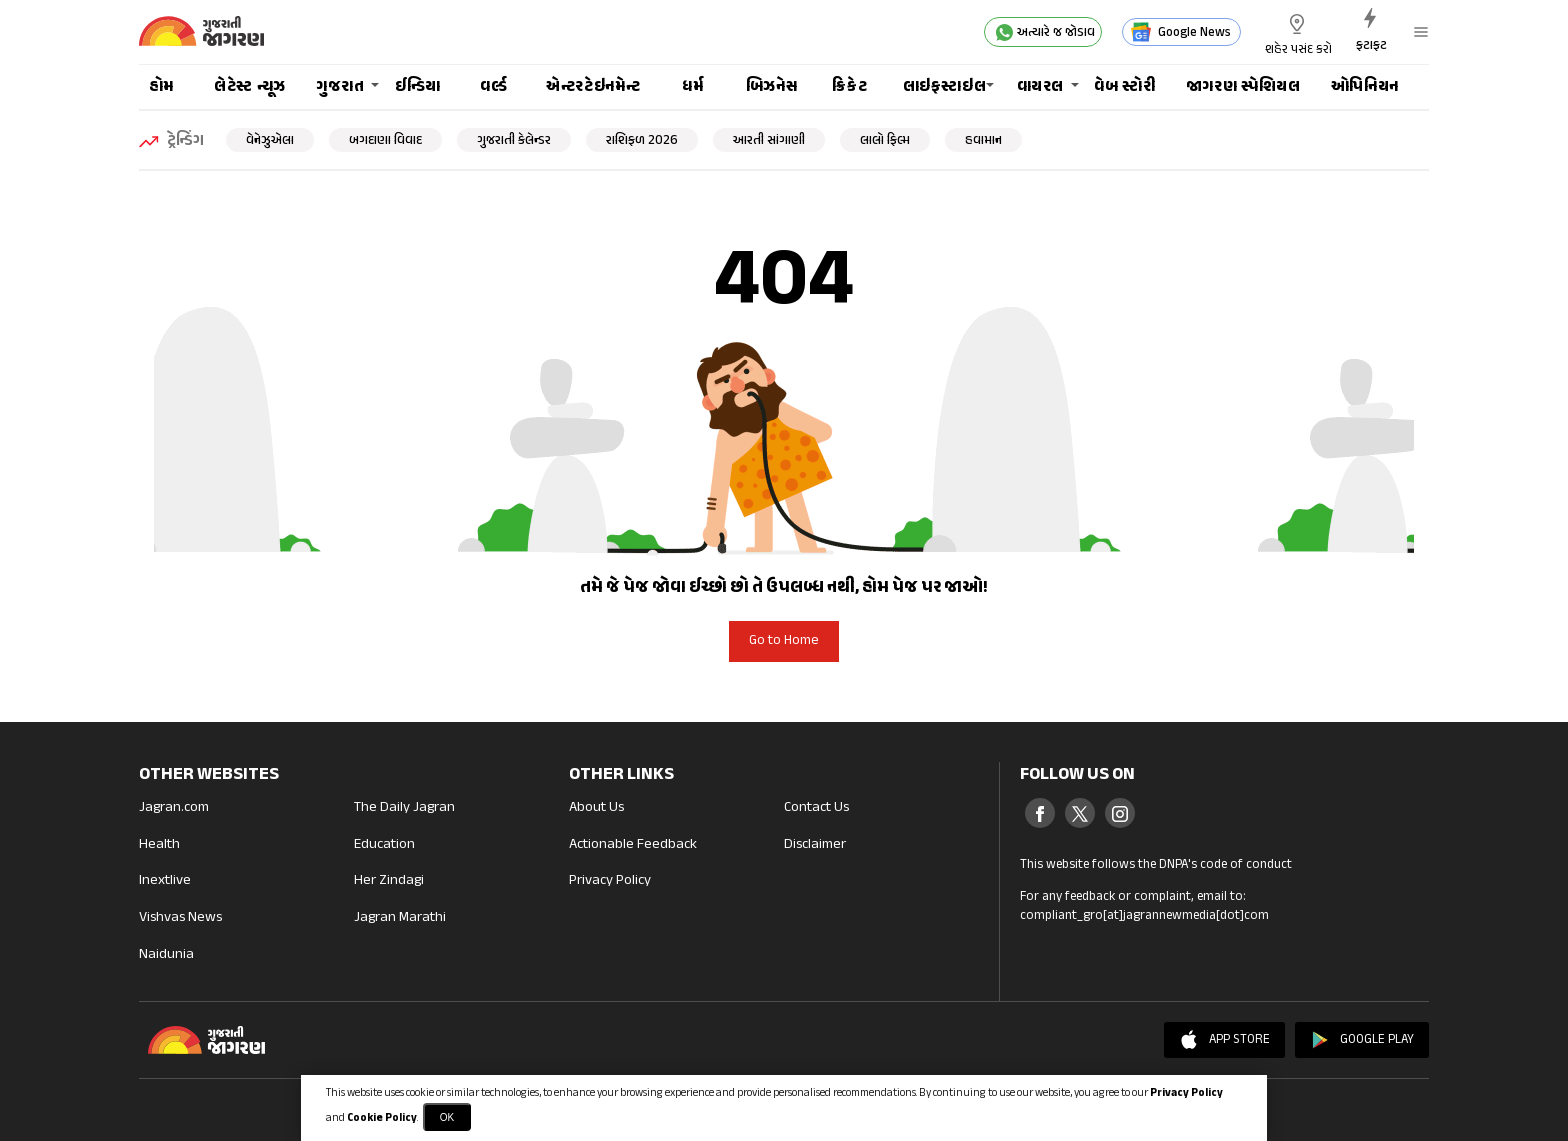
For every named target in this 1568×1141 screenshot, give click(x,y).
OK (447, 1117)
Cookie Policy (382, 1118)
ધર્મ (692, 87)
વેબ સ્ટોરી (1124, 87)
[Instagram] (1120, 813)
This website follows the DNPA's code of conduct (1156, 865)
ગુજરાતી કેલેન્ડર (514, 141)
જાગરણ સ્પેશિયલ (1243, 87)
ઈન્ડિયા (418, 87)
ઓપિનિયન (1365, 87)
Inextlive (165, 881)
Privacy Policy (610, 881)
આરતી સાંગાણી (769, 141)
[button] (1419, 32)
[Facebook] (1040, 813)
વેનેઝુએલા (270, 141)
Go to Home (784, 641)
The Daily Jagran (404, 808)
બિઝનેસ (772, 87)
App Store (1224, 1040)
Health (159, 845)
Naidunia (166, 955)
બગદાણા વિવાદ (385, 141)
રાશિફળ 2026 (642, 141)
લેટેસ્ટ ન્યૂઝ (250, 87)
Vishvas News (180, 918)
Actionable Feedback (633, 845)
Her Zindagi (389, 881)
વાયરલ (1041, 87)
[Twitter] (1080, 813)
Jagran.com (174, 808)
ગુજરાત (340, 87)
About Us (596, 808)
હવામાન (983, 141)
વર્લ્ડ (493, 87)
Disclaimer (816, 845)
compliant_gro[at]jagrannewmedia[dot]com (1144, 916)
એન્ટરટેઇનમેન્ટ (593, 87)
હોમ (161, 87)
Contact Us (816, 808)
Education (384, 845)
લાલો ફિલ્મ (885, 141)
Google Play (1362, 1040)
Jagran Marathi (400, 918)
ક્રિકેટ (849, 87)
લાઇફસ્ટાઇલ (945, 87)
